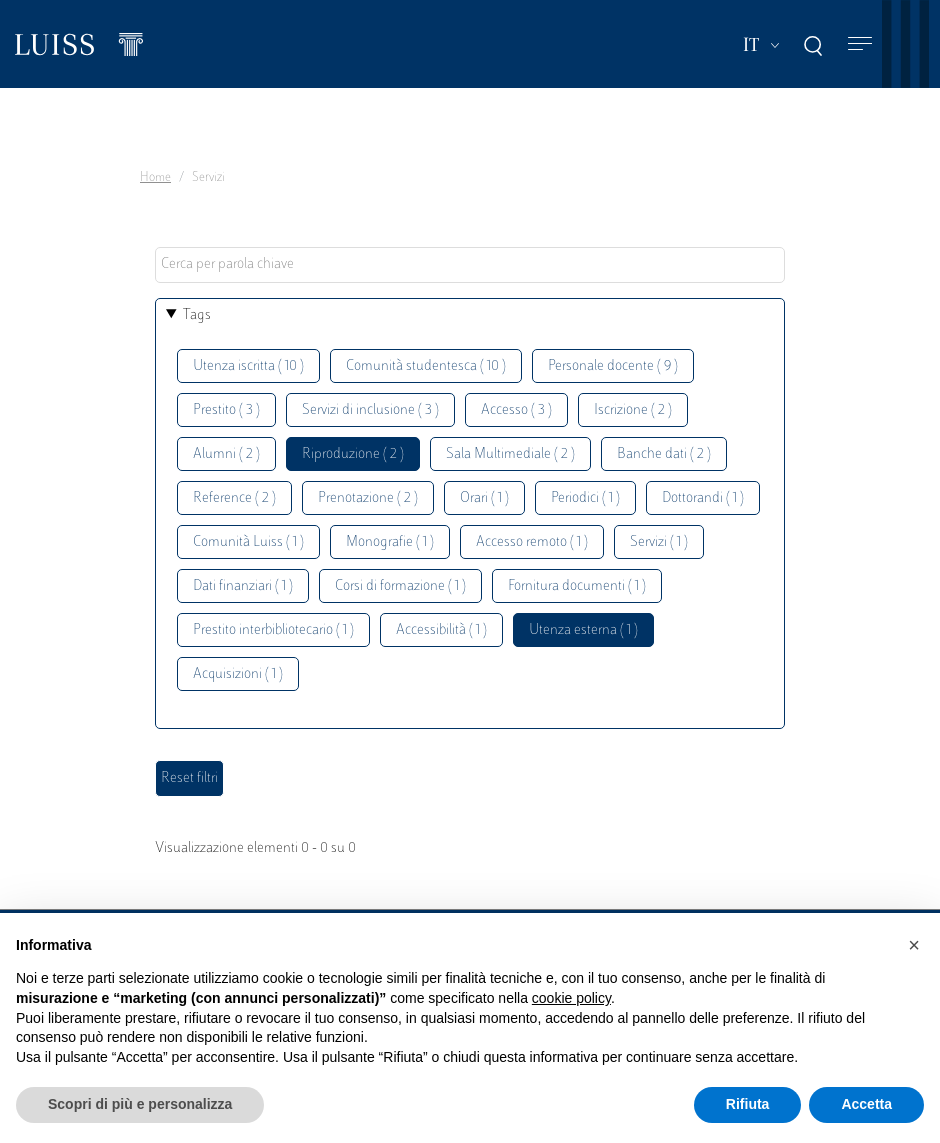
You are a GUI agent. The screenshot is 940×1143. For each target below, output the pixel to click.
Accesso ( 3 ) (516, 410)
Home (155, 178)
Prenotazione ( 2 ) (368, 498)
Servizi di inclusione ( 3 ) (370, 410)
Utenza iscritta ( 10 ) (248, 366)
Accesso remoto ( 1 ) (532, 542)
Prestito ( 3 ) (226, 410)
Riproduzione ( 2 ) (353, 454)
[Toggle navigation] (860, 44)
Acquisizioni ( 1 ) (238, 674)
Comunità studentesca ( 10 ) (426, 366)
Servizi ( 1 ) (659, 542)
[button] (914, 945)
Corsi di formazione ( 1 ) (400, 586)
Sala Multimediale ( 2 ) (510, 454)
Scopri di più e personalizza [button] (140, 1104)
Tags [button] (197, 315)
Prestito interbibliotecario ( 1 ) (273, 630)
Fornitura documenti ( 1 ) (577, 586)
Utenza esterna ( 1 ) (583, 630)
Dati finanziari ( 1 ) (243, 586)
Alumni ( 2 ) (226, 454)
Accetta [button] (866, 1104)
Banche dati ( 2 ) (664, 454)
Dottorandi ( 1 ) (703, 498)
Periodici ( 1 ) (585, 498)
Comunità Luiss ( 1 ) (248, 542)
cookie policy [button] (571, 998)
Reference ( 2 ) (234, 498)
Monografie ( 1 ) (390, 542)
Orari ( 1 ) (484, 498)
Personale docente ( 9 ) (613, 366)
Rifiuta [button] (748, 1104)
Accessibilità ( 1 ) (441, 630)
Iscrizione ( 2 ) (633, 410)
